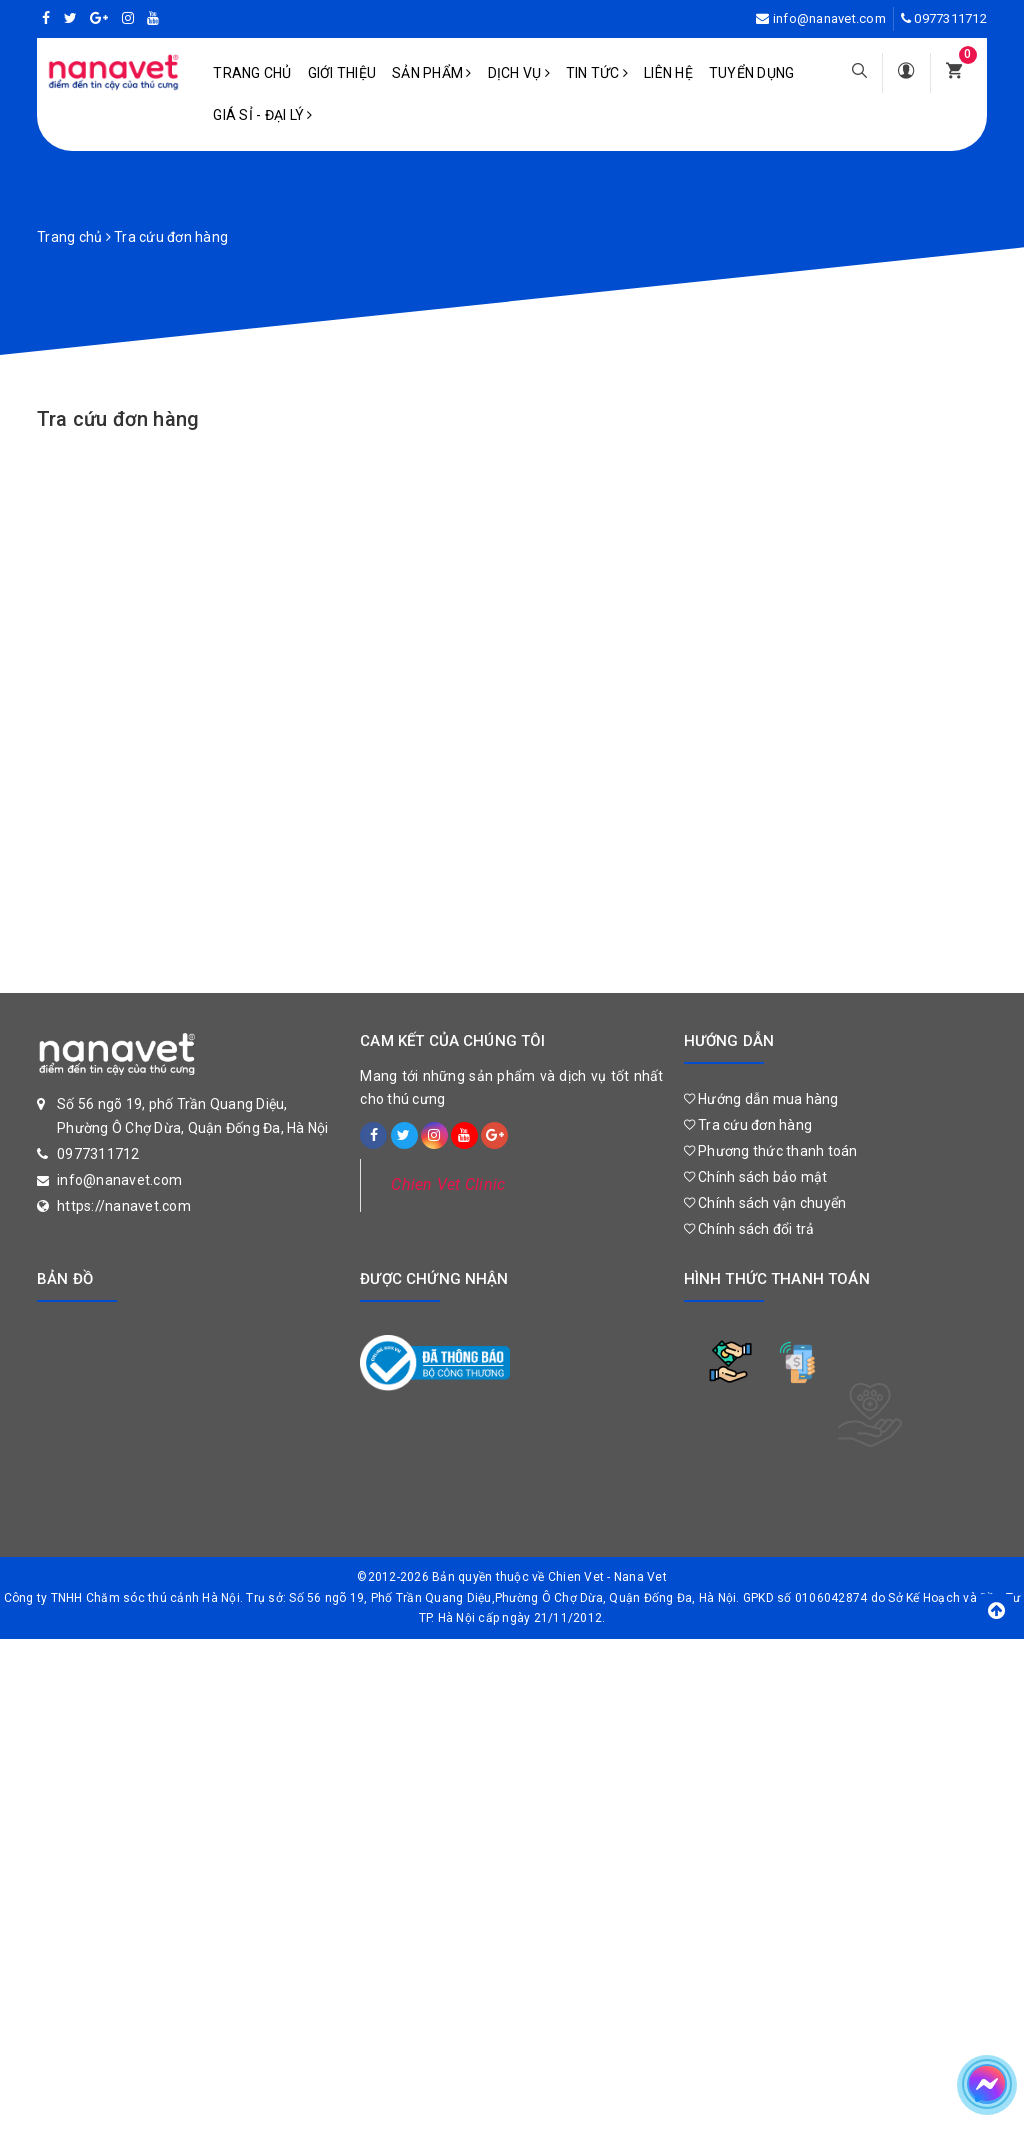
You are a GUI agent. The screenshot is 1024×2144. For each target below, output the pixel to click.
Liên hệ (668, 73)
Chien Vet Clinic (448, 1184)
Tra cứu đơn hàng (118, 419)
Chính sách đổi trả (749, 1229)
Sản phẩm (432, 73)
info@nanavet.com (829, 18)
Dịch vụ (519, 73)
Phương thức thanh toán (771, 1151)
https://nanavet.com (124, 1206)
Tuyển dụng (752, 73)
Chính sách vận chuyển (765, 1203)
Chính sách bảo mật (756, 1177)
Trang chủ (252, 73)
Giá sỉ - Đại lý (262, 115)
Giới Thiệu (342, 73)
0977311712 (950, 18)
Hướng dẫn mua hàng (761, 1099)
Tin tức (597, 73)
